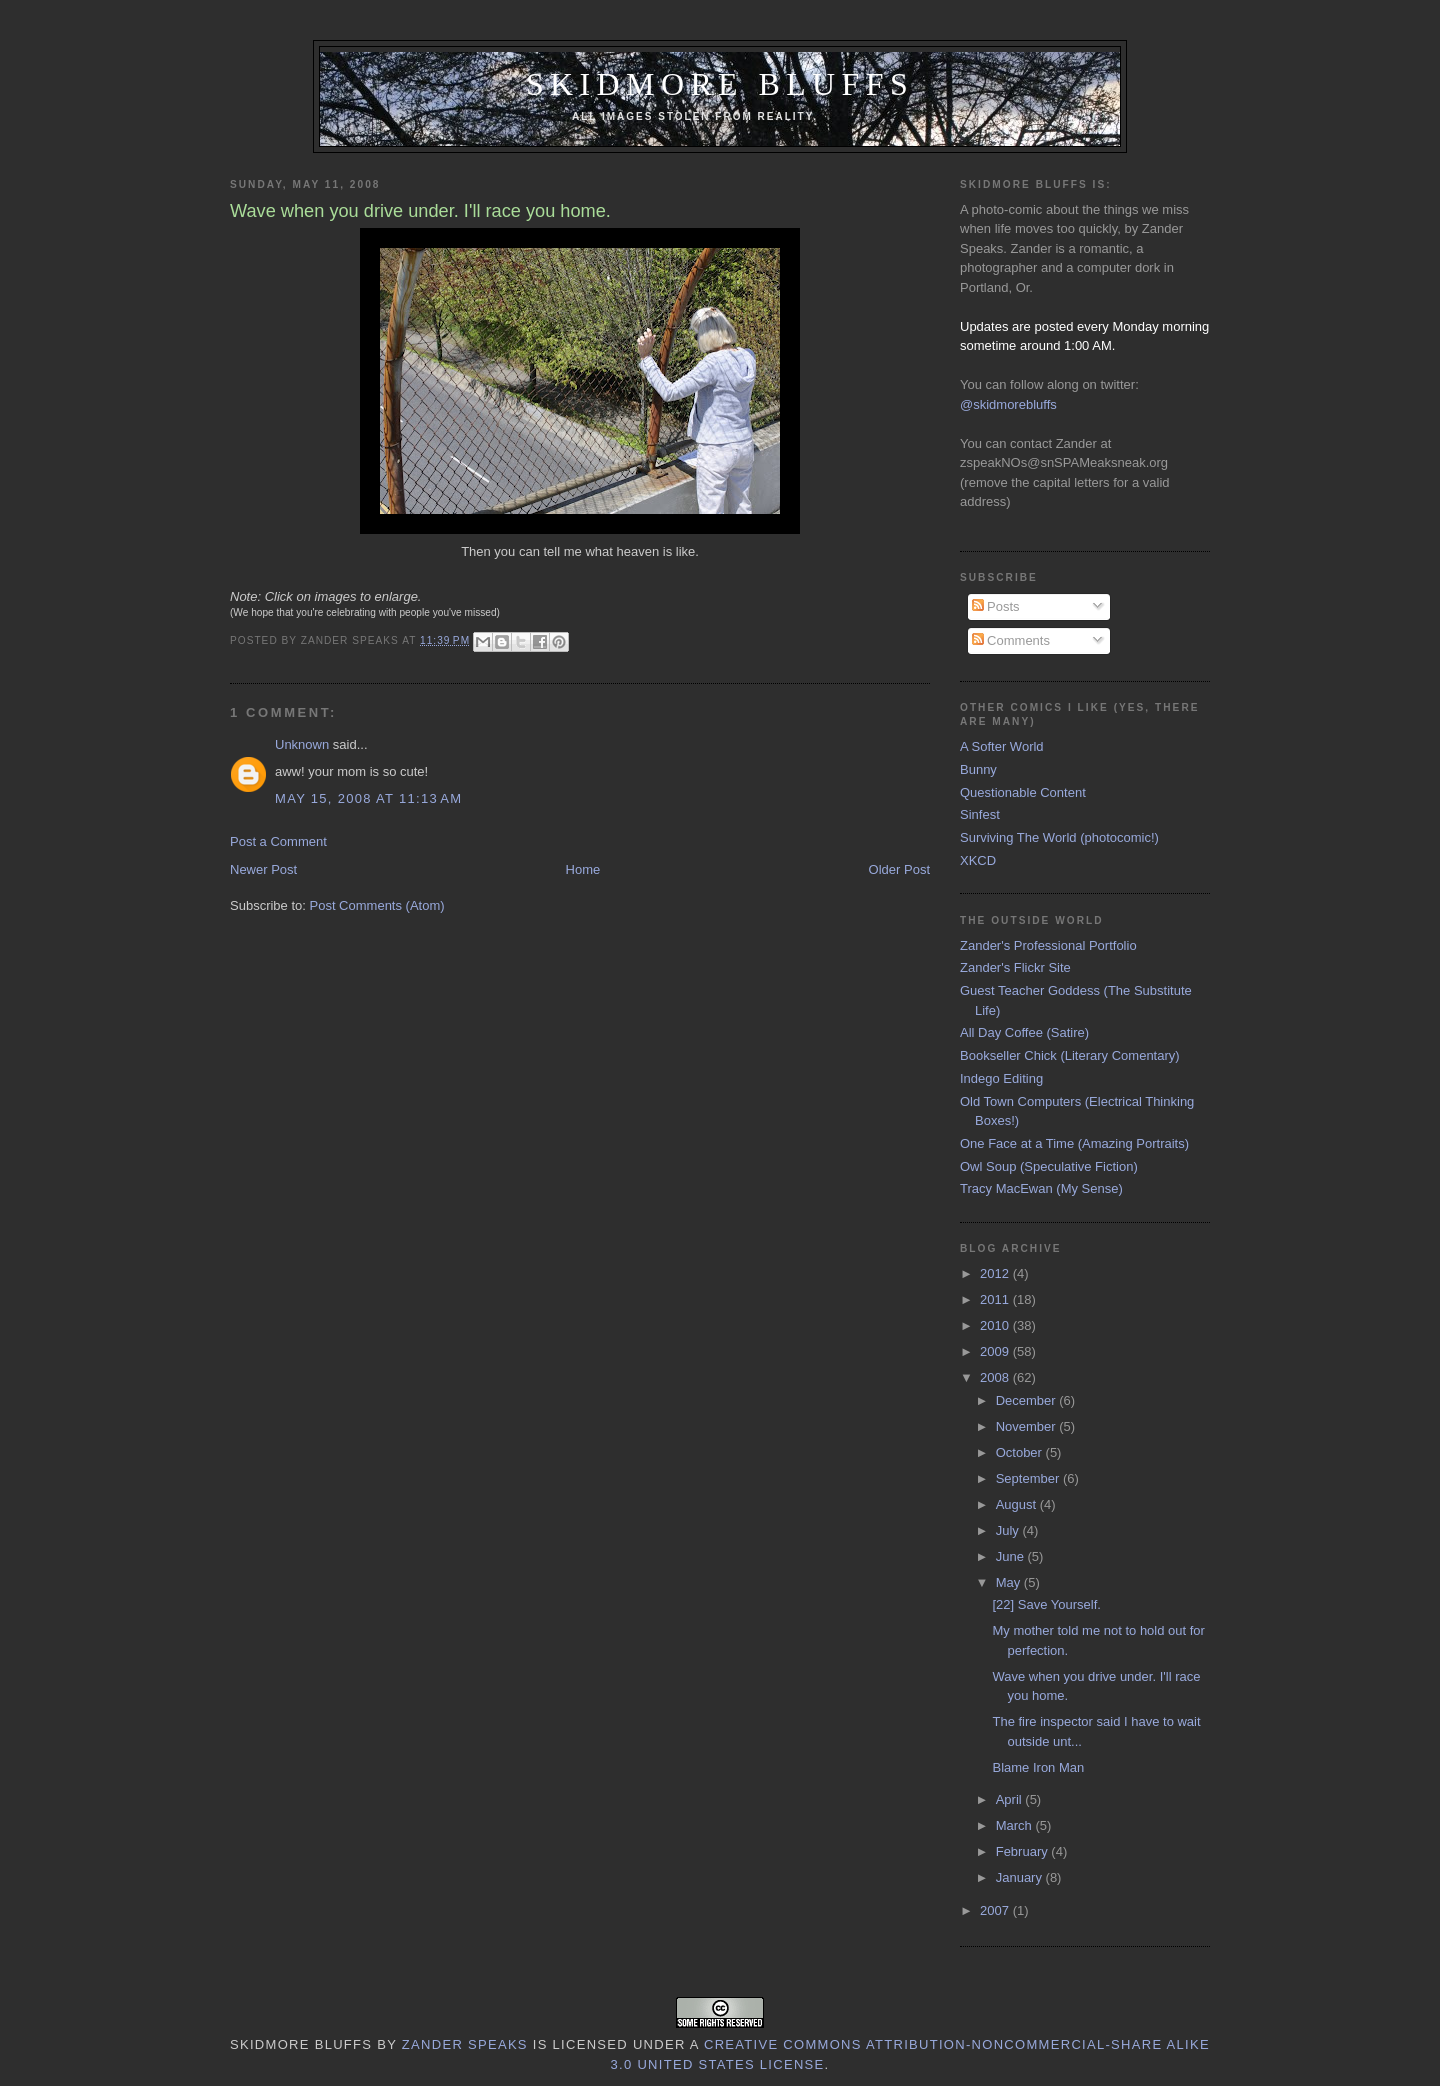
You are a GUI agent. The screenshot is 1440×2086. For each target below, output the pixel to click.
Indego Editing (1001, 1078)
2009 (996, 1351)
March (1016, 1825)
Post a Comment (278, 841)
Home (583, 869)
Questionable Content (1023, 792)
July (1009, 1530)
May (1010, 1582)
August (1018, 1504)
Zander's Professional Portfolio (1048, 945)
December (1028, 1400)
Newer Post (263, 869)
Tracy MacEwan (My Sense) (1041, 1188)
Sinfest (980, 814)
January (1021, 1877)
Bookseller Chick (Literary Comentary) (1070, 1055)
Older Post (899, 869)
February (1024, 1851)
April (1011, 1799)
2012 (996, 1273)
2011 (996, 1299)
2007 (996, 1910)
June (1012, 1556)
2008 (996, 1377)
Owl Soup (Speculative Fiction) (1049, 1166)
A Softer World (1002, 746)
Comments (1011, 640)
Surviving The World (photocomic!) (1059, 837)
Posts (996, 606)
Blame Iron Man (1038, 1767)
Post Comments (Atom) (377, 905)
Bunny (978, 769)
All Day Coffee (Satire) (1024, 1032)
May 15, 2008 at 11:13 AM (368, 798)
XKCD (978, 860)
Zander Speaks (465, 2044)
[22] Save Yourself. (1046, 1604)
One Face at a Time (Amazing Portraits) (1074, 1143)
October (1021, 1452)
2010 (996, 1325)
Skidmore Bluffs (720, 84)
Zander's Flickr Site (1015, 967)
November (1028, 1426)
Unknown (302, 744)
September (1029, 1478)
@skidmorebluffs (1008, 404)
